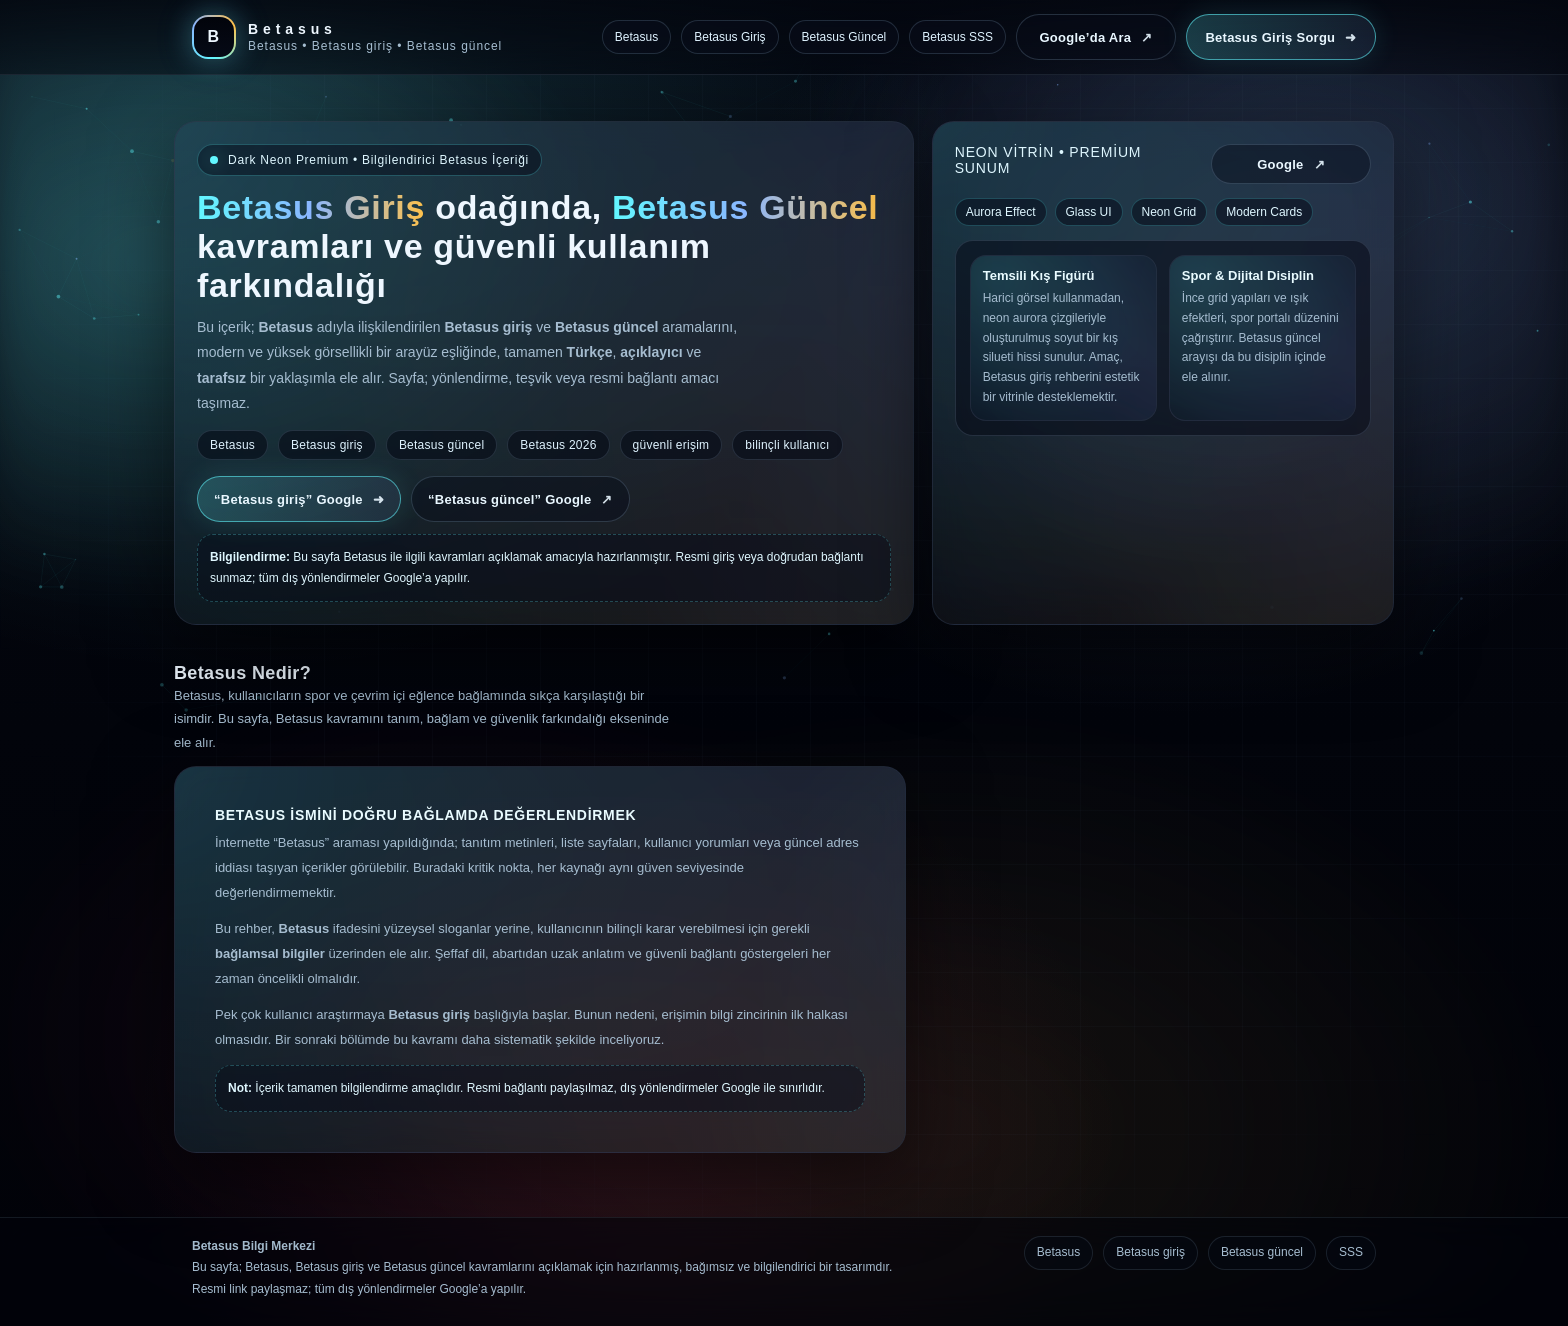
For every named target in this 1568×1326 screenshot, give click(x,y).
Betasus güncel (1262, 1252)
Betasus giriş (1150, 1252)
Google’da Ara (1095, 37)
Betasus (1058, 1252)
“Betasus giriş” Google (299, 499)
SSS (1351, 1252)
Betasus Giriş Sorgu (1280, 37)
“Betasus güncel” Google (520, 499)
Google (1291, 164)
